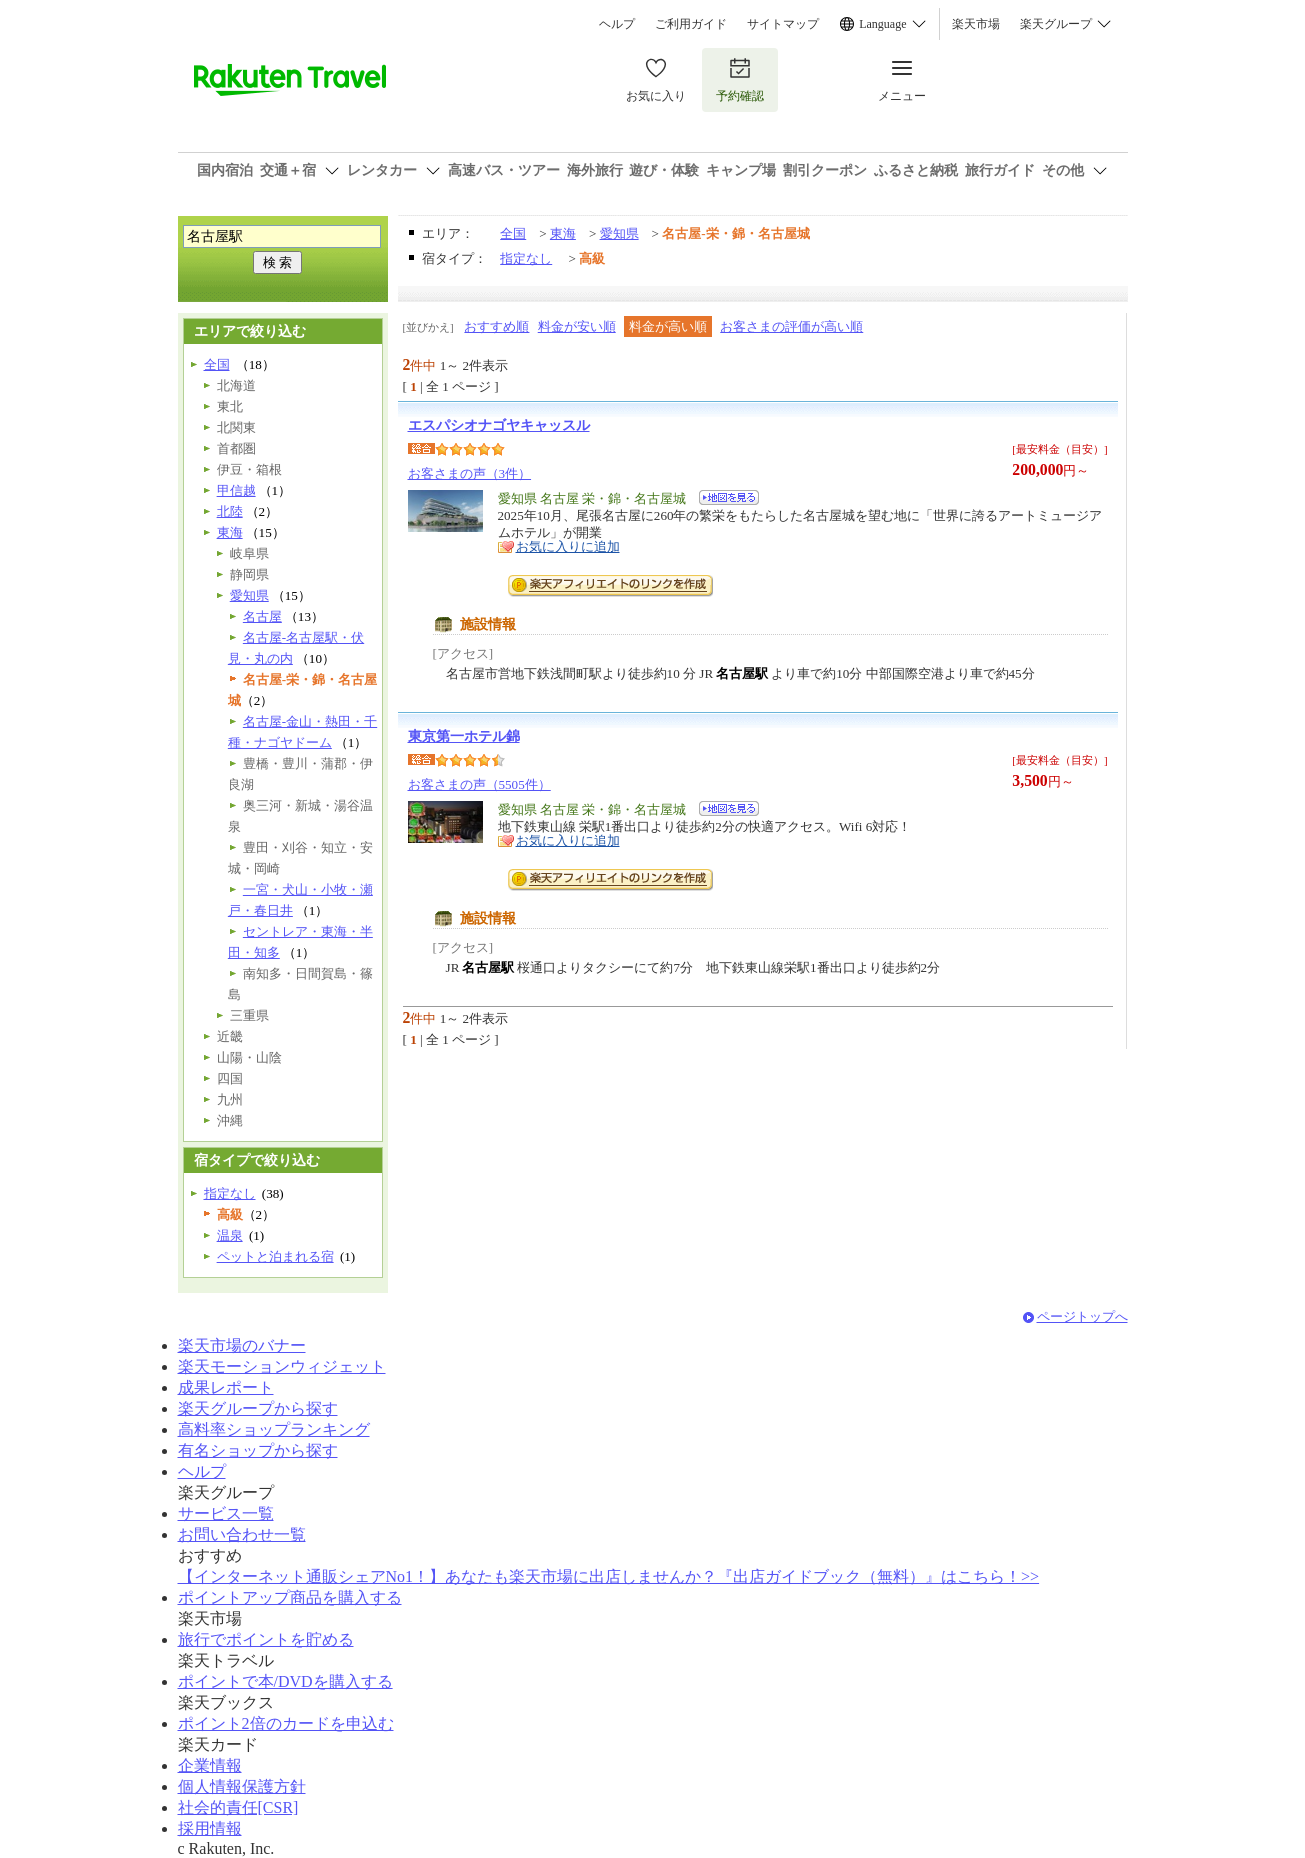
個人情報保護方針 (242, 1786)
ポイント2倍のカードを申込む (286, 1723)
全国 (513, 233)
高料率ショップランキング (274, 1429)
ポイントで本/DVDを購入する (285, 1681)
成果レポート (226, 1387)
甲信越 (236, 490)
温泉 (230, 1235)
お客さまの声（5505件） (479, 784)
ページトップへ (1082, 1316)
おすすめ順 (496, 326)
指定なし (526, 258)
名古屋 (262, 616)
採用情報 (210, 1828)
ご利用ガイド (691, 24)
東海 (563, 233)
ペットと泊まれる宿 (275, 1256)
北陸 (230, 511)
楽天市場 (976, 24)
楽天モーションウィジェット (282, 1366)
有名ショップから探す (258, 1450)
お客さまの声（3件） (470, 473)
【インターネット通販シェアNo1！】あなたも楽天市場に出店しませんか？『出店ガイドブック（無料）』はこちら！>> (609, 1576)
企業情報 (210, 1765)
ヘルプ (617, 24)
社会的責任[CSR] (238, 1807)
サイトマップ (783, 24)
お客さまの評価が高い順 (791, 326)
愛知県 (619, 233)
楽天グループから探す (258, 1408)
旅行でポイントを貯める (266, 1639)
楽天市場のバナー (242, 1345)
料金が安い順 (577, 326)
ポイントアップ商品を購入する (290, 1597)
